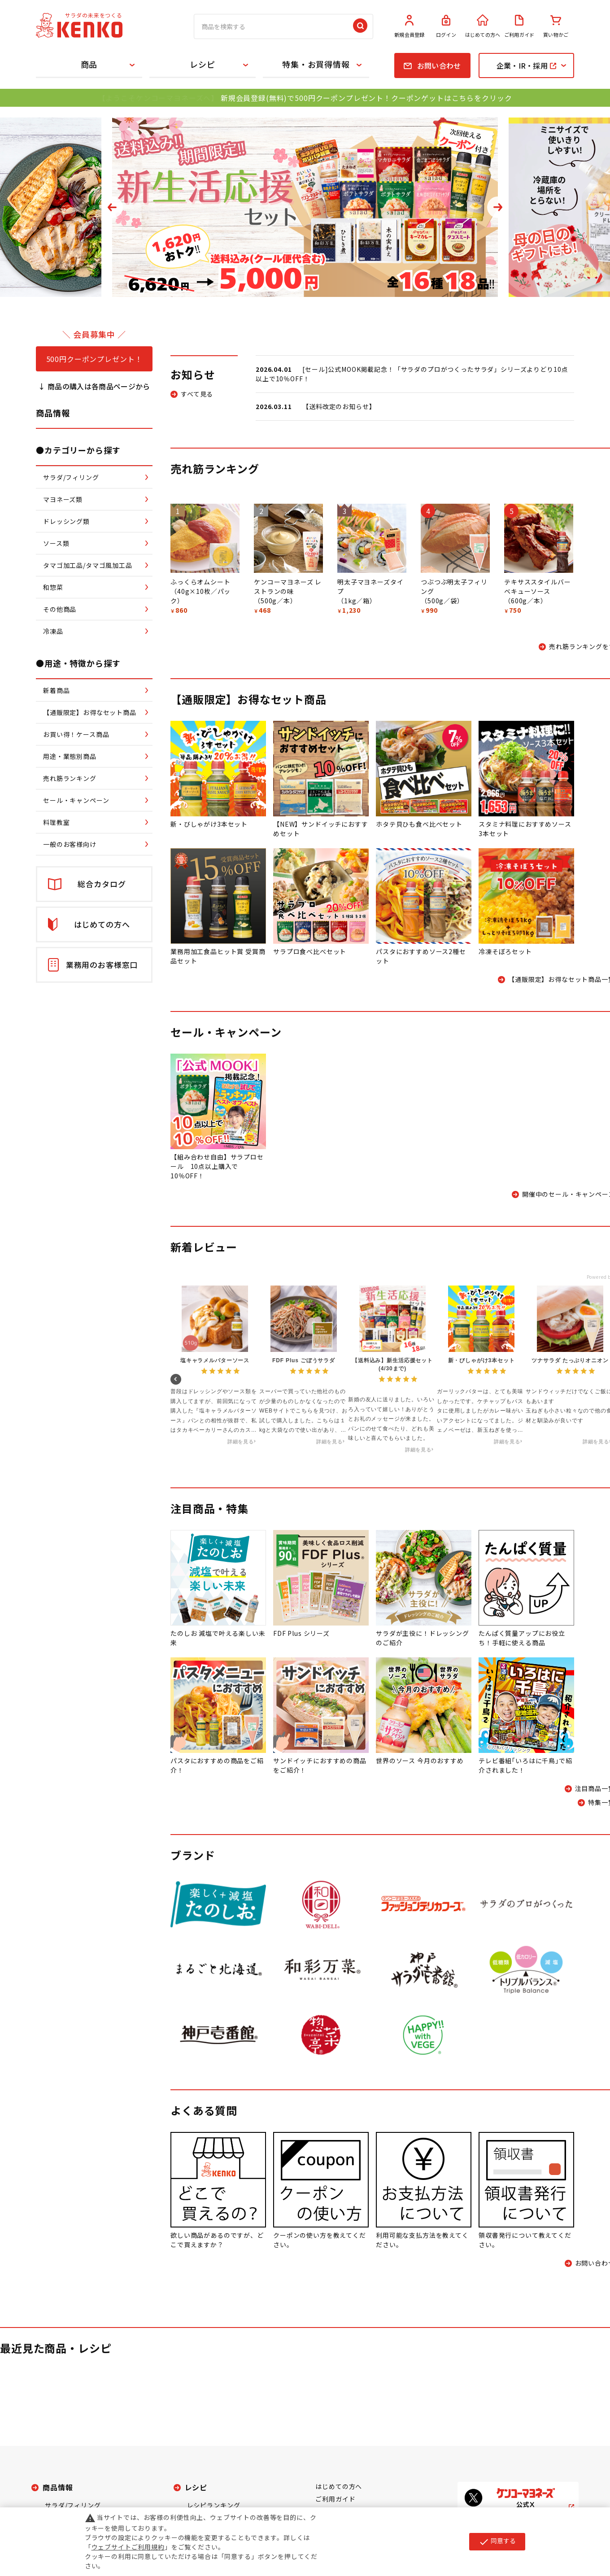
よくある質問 (203, 2110)
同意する (497, 2541)
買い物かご (555, 26)
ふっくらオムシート (200, 581)
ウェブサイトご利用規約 (128, 2546)
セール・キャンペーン (225, 1032)
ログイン (446, 26)
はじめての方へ (482, 26)
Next (498, 207)
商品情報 (58, 2487)
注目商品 (192, 1508)
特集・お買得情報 (316, 64)
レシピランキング (213, 2505)
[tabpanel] (305, 207)
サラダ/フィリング (73, 2505)
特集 (237, 1508)
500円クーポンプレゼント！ (94, 358)
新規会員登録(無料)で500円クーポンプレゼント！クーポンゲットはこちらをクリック (366, 97)
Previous (112, 207)
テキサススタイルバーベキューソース (537, 586)
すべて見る (197, 394)
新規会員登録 (409, 26)
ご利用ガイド (519, 26)
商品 (89, 64)
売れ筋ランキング (214, 468)
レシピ (202, 64)
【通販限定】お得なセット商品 (248, 699)
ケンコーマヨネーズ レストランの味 (288, 586)
